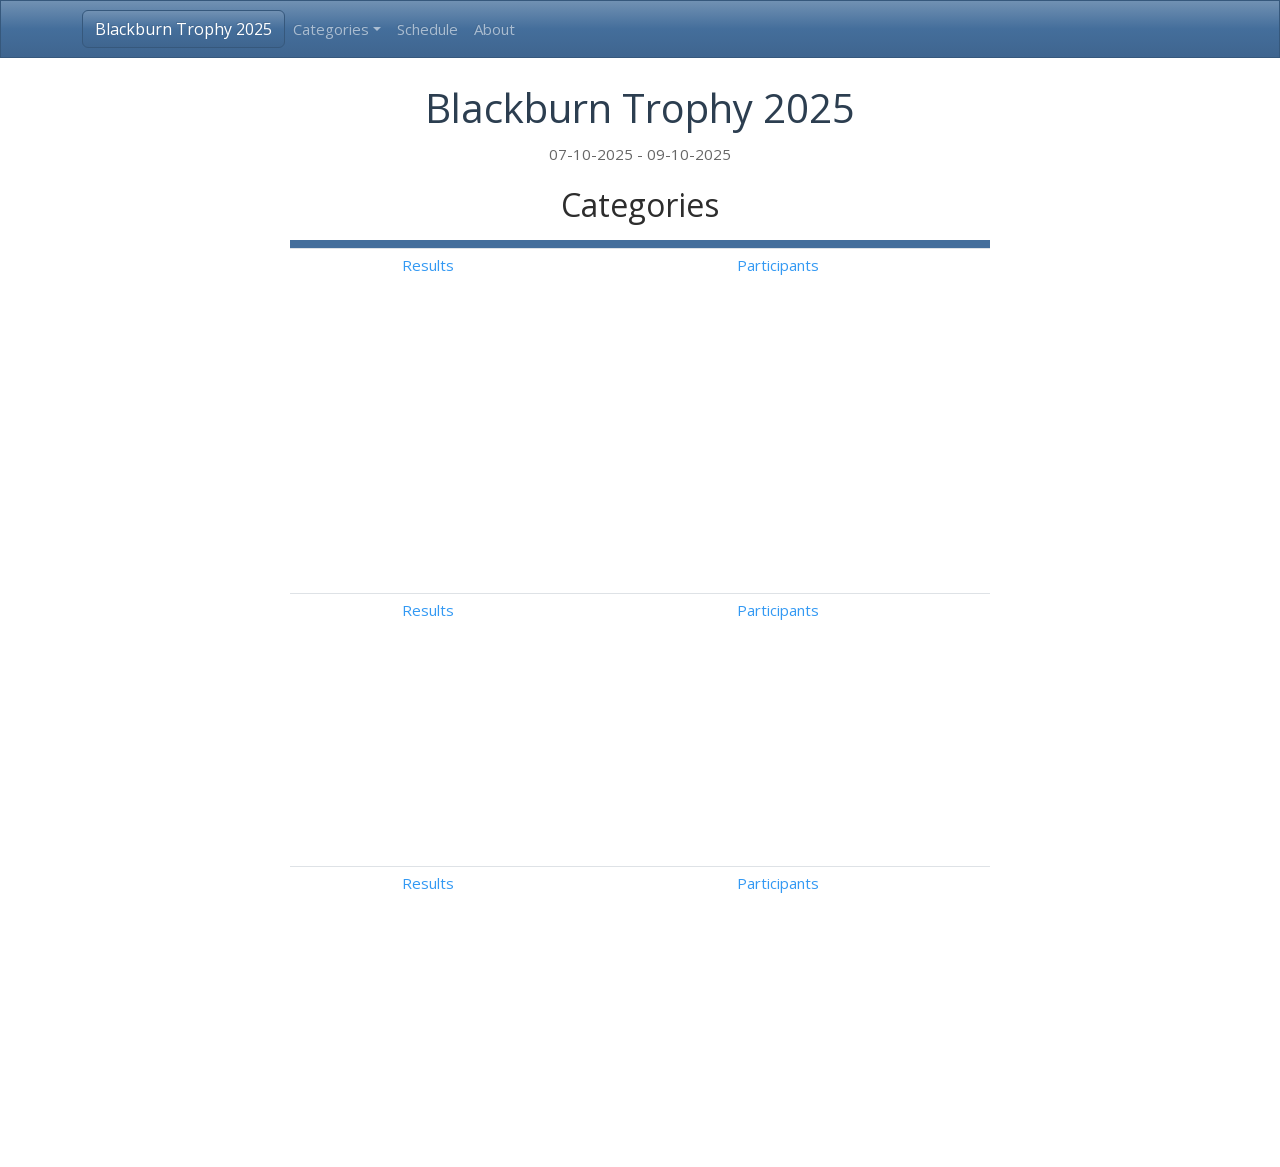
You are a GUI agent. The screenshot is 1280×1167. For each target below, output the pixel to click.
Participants (938, 265)
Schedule (427, 29)
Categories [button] (331, 29)
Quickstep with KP (861, 721)
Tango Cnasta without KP (885, 653)
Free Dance (837, 809)
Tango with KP (848, 687)
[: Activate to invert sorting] (535, 244)
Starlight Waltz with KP (876, 619)
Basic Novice (458, 527)
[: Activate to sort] (832, 244)
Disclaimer (859, 1135)
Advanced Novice (474, 619)
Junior (434, 911)
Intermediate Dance (484, 561)
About (494, 29)
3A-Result (313, 1135)
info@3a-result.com (745, 1135)
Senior (436, 945)
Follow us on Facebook (985, 1135)
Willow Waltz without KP (881, 527)
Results (833, 265)
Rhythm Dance (848, 911)
